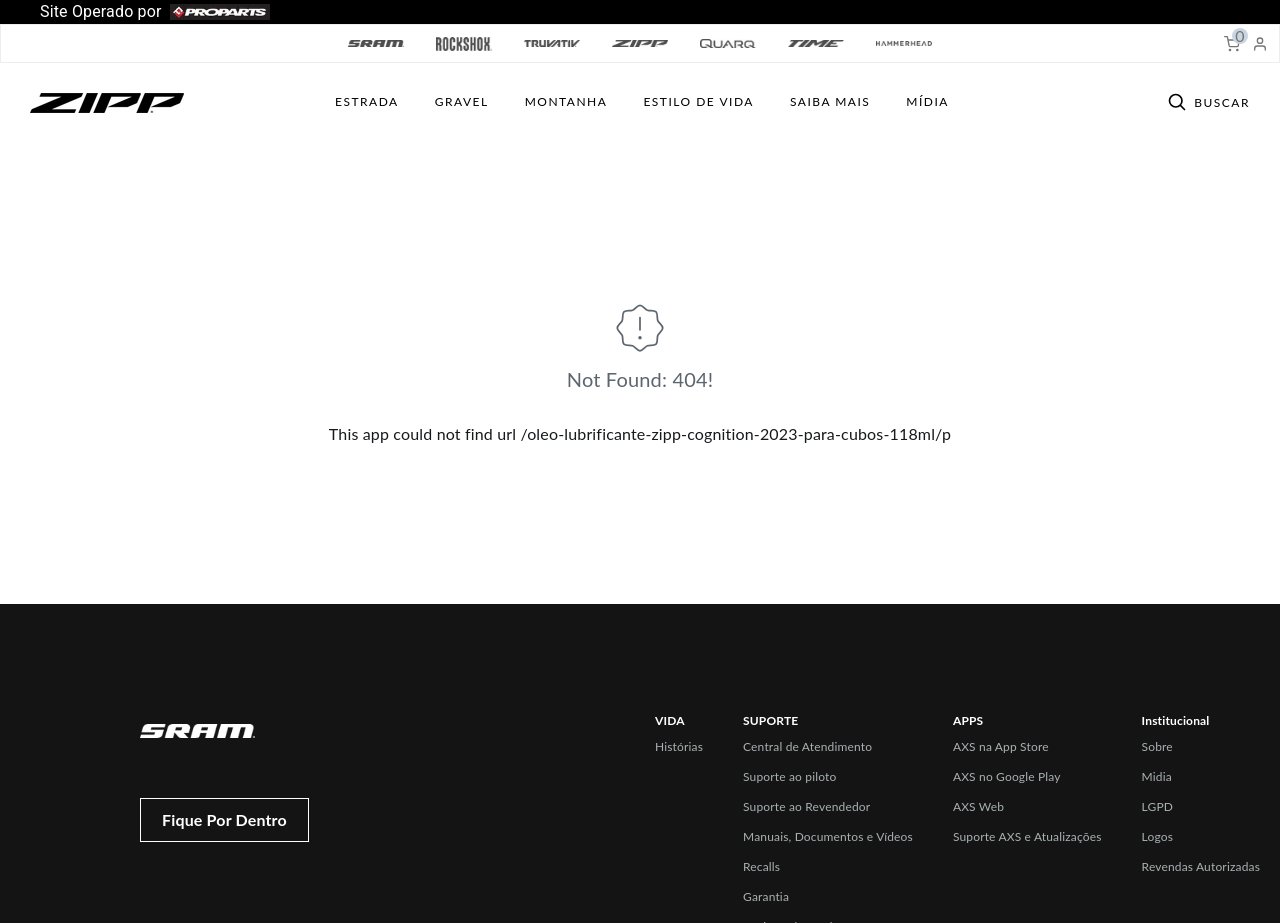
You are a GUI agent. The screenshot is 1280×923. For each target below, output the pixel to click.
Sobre (1157, 746)
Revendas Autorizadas (1201, 866)
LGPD (1158, 806)
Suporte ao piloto (789, 776)
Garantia (766, 896)
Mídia (927, 101)
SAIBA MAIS (830, 101)
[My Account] (1260, 44)
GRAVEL (462, 101)
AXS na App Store (1001, 746)
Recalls (761, 866)
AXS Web (978, 806)
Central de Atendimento (807, 746)
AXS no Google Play (1007, 776)
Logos (1157, 836)
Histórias (679, 746)
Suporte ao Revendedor (806, 806)
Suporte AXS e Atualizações (1027, 836)
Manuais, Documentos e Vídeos (828, 836)
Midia (1157, 776)
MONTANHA (566, 101)
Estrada (367, 101)
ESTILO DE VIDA (698, 101)
